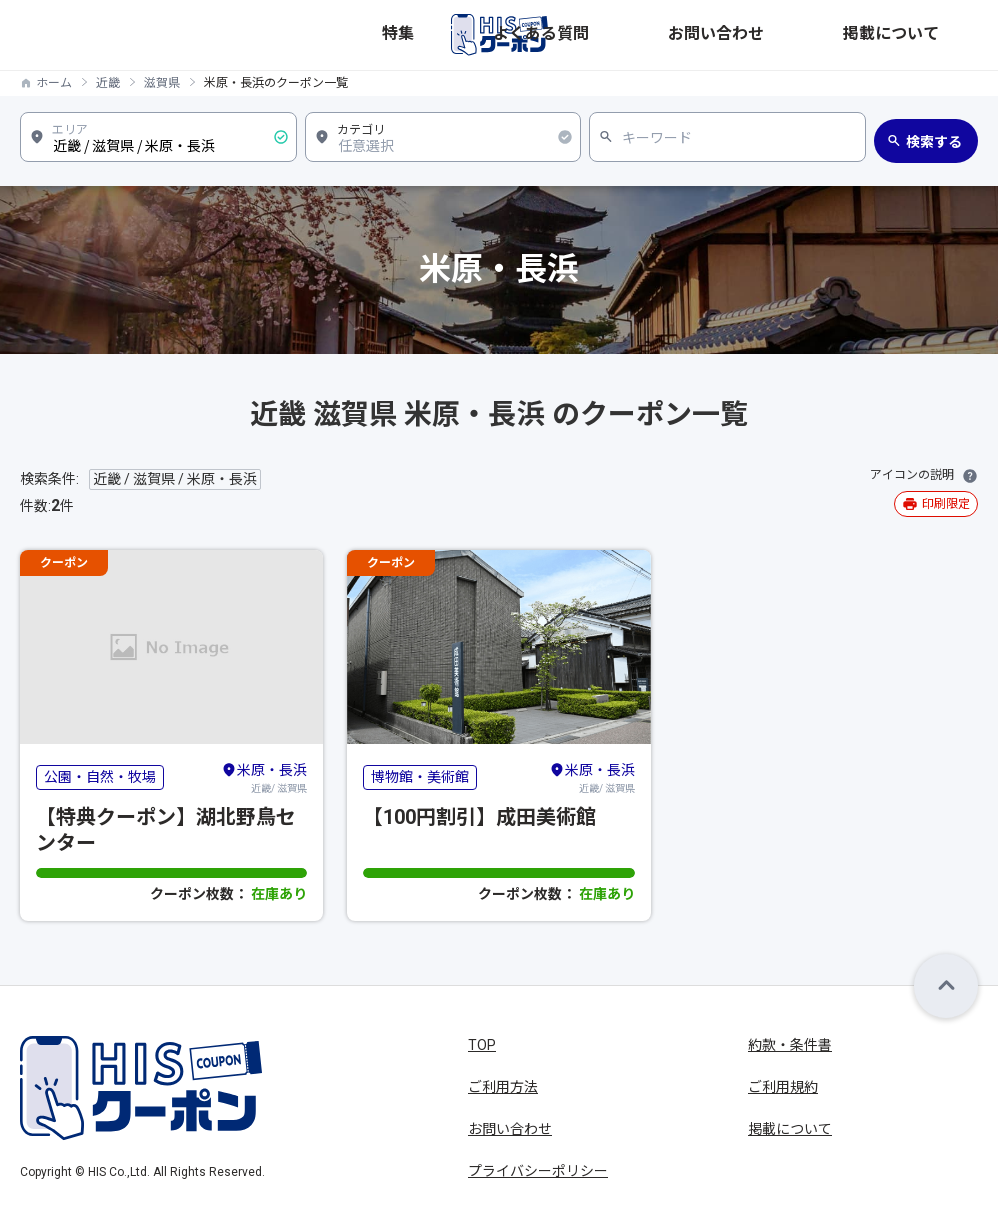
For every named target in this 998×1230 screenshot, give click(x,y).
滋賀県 (162, 83)
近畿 (108, 83)
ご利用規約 (783, 1087)
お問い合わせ (828, 35)
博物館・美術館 (420, 777)
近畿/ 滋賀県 (264, 777)
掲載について (936, 35)
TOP (482, 1045)
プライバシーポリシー (538, 1171)
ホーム (54, 83)
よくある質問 (720, 35)
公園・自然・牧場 (100, 777)
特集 (640, 35)
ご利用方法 (503, 1087)
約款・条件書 (790, 1045)
